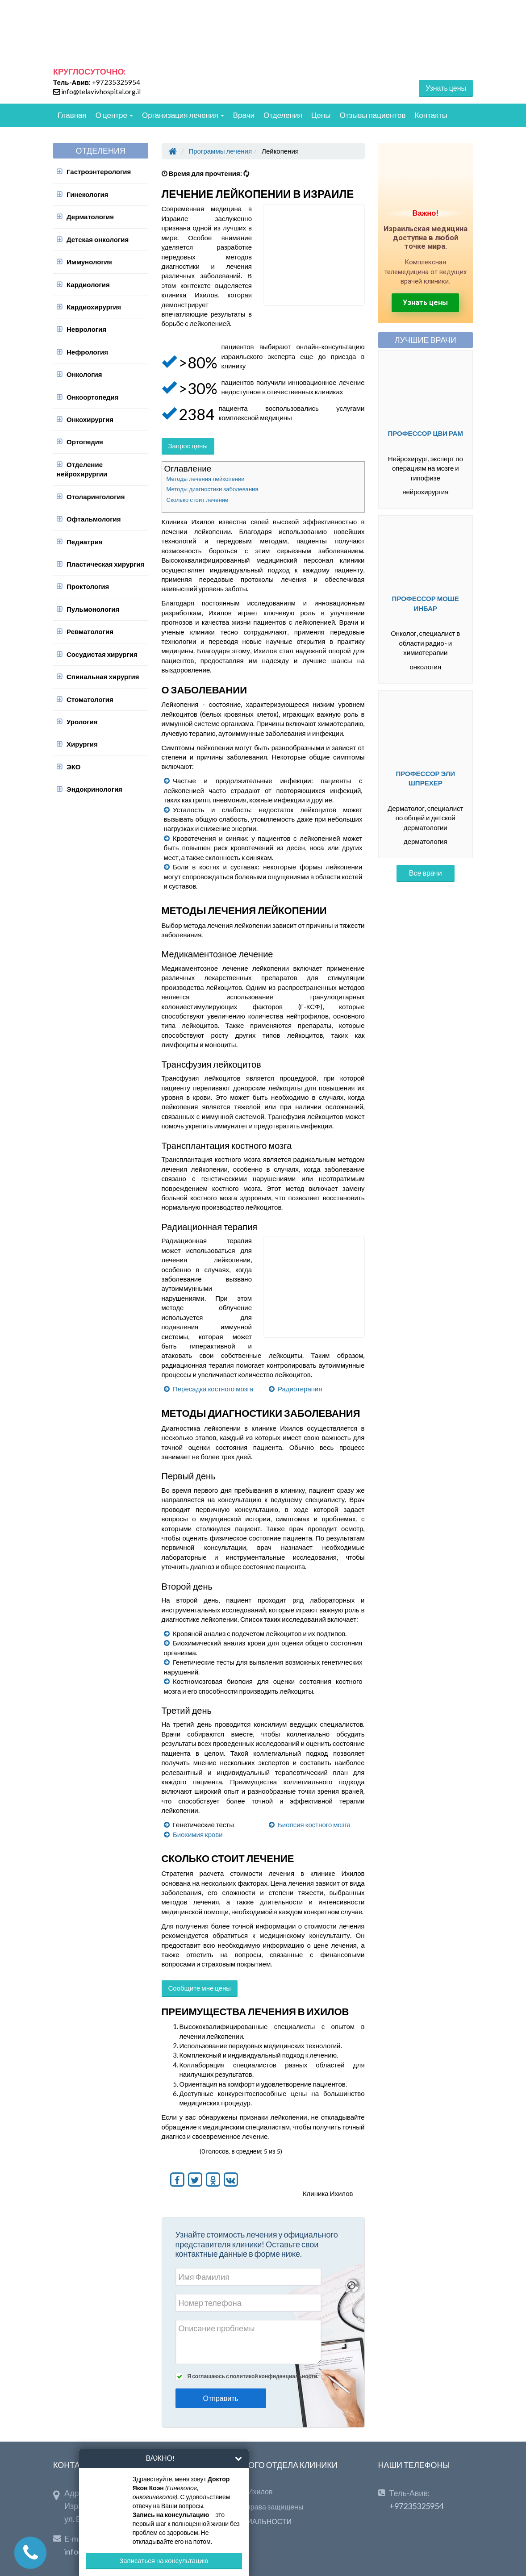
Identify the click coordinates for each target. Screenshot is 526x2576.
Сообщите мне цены (199, 1988)
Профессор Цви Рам (425, 433)
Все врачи (425, 872)
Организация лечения (183, 115)
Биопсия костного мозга (314, 1824)
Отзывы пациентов (372, 115)
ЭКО (74, 767)
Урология (82, 722)
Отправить (220, 2398)
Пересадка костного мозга (213, 1389)
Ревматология (90, 631)
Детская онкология (98, 239)
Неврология (86, 329)
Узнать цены (446, 88)
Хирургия (82, 744)
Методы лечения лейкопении (206, 478)
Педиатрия (85, 542)
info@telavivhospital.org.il (101, 92)
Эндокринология (94, 789)
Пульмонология (93, 609)
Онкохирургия (90, 419)
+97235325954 (116, 82)
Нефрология (87, 352)
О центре (114, 115)
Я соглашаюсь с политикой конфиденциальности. (253, 2376)
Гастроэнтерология (99, 171)
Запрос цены (188, 446)
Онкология (84, 374)
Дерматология (90, 217)
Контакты (430, 115)
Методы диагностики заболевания (213, 489)
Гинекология (88, 194)
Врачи (244, 115)
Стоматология (90, 699)
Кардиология (88, 284)
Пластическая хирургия (105, 564)
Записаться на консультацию (163, 2560)
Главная (72, 115)
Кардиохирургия (94, 307)
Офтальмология (94, 519)
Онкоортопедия (93, 397)
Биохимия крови (198, 1834)
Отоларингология (96, 497)
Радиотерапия (300, 1389)
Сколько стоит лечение (198, 499)
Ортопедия (85, 442)
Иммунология (89, 262)
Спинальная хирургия (103, 676)
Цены (321, 115)
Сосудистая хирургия (102, 654)
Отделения (282, 115)
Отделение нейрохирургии (82, 469)
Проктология (88, 586)
